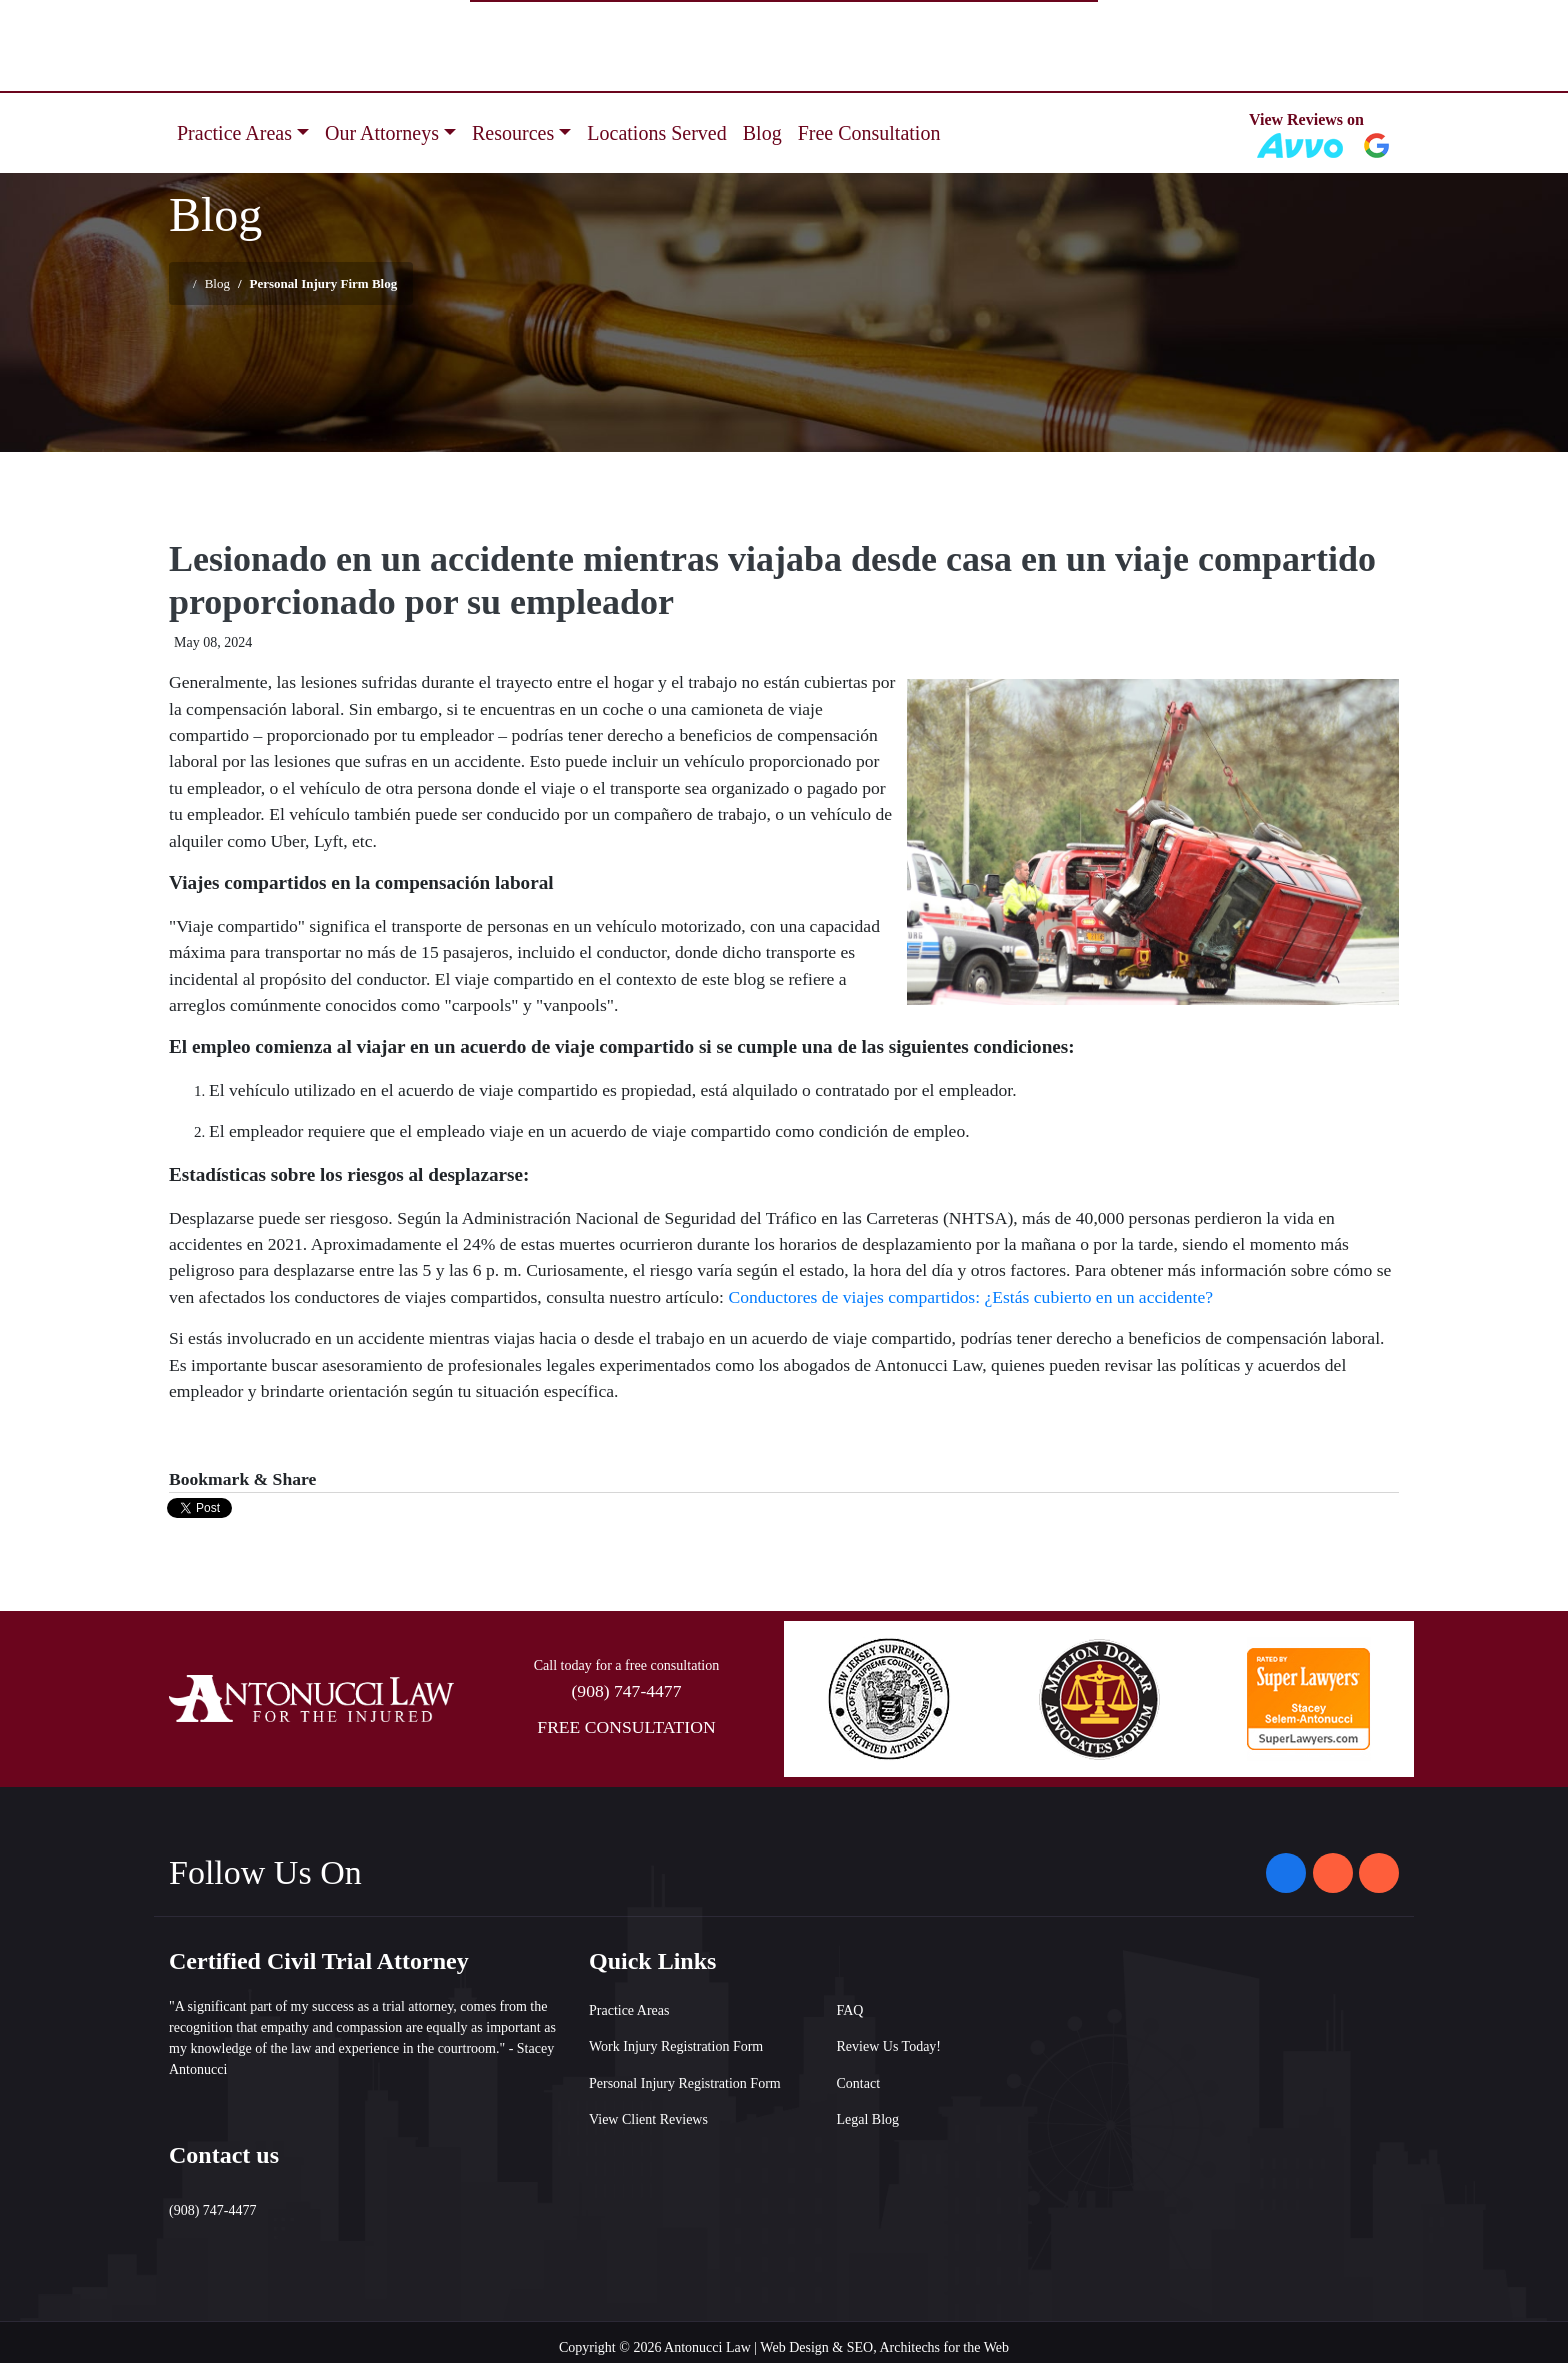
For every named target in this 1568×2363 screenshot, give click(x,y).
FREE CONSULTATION (626, 1727)
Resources (513, 133)
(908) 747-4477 (627, 1691)
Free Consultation (869, 133)
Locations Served (656, 133)
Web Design (794, 2347)
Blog (762, 133)
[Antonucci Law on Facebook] (1286, 1873)
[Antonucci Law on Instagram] (1333, 1873)
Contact (859, 2083)
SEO (860, 2347)
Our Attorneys (382, 133)
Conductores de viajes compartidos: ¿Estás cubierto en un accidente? (970, 1297)
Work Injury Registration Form (676, 2046)
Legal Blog (868, 2119)
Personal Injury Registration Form (685, 2083)
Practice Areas (234, 133)
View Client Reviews (648, 2119)
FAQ (850, 2010)
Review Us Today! (889, 2046)
